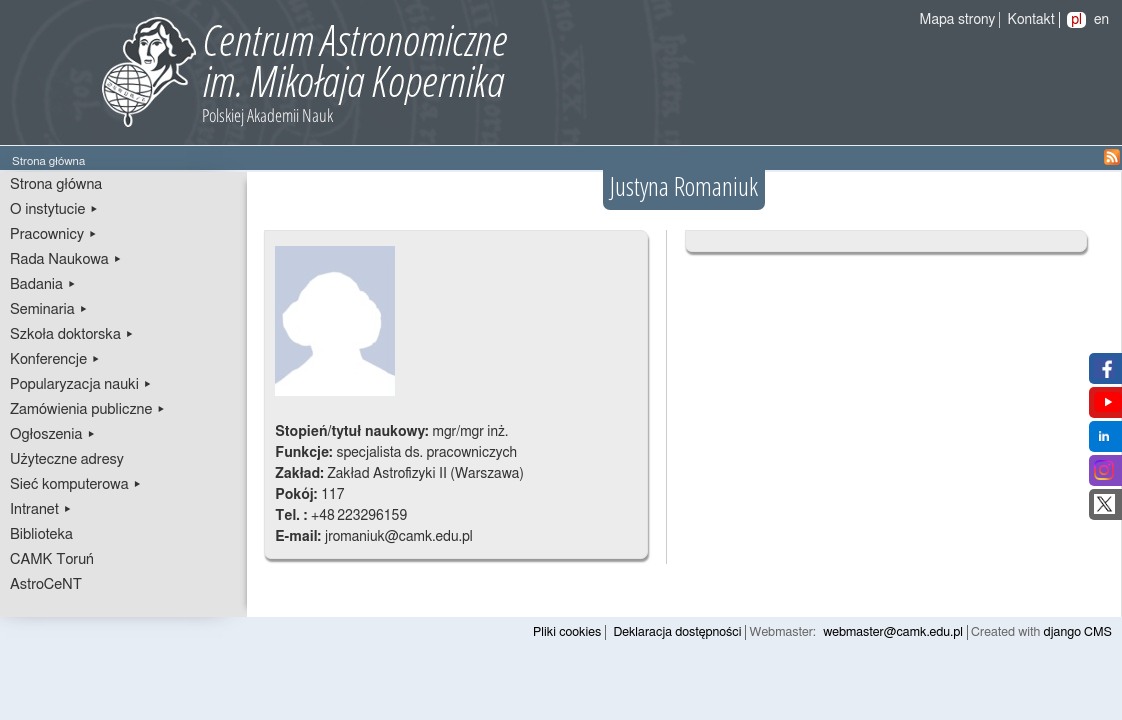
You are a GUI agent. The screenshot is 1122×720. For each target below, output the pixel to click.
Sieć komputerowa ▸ (76, 484)
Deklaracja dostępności (677, 632)
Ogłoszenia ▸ (53, 434)
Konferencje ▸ (55, 359)
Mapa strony (958, 20)
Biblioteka (41, 534)
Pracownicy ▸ (53, 234)
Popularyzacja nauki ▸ (81, 384)
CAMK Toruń (52, 559)
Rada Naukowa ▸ (66, 259)
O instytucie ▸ (54, 209)
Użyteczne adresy (67, 459)
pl (1076, 20)
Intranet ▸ (41, 509)
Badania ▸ (43, 284)
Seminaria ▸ (49, 309)
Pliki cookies (567, 632)
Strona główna (56, 184)
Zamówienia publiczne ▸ (88, 409)
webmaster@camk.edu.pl (893, 632)
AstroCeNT (46, 584)
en (1101, 20)
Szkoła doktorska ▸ (72, 334)
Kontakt (1031, 20)
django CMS (1078, 632)
